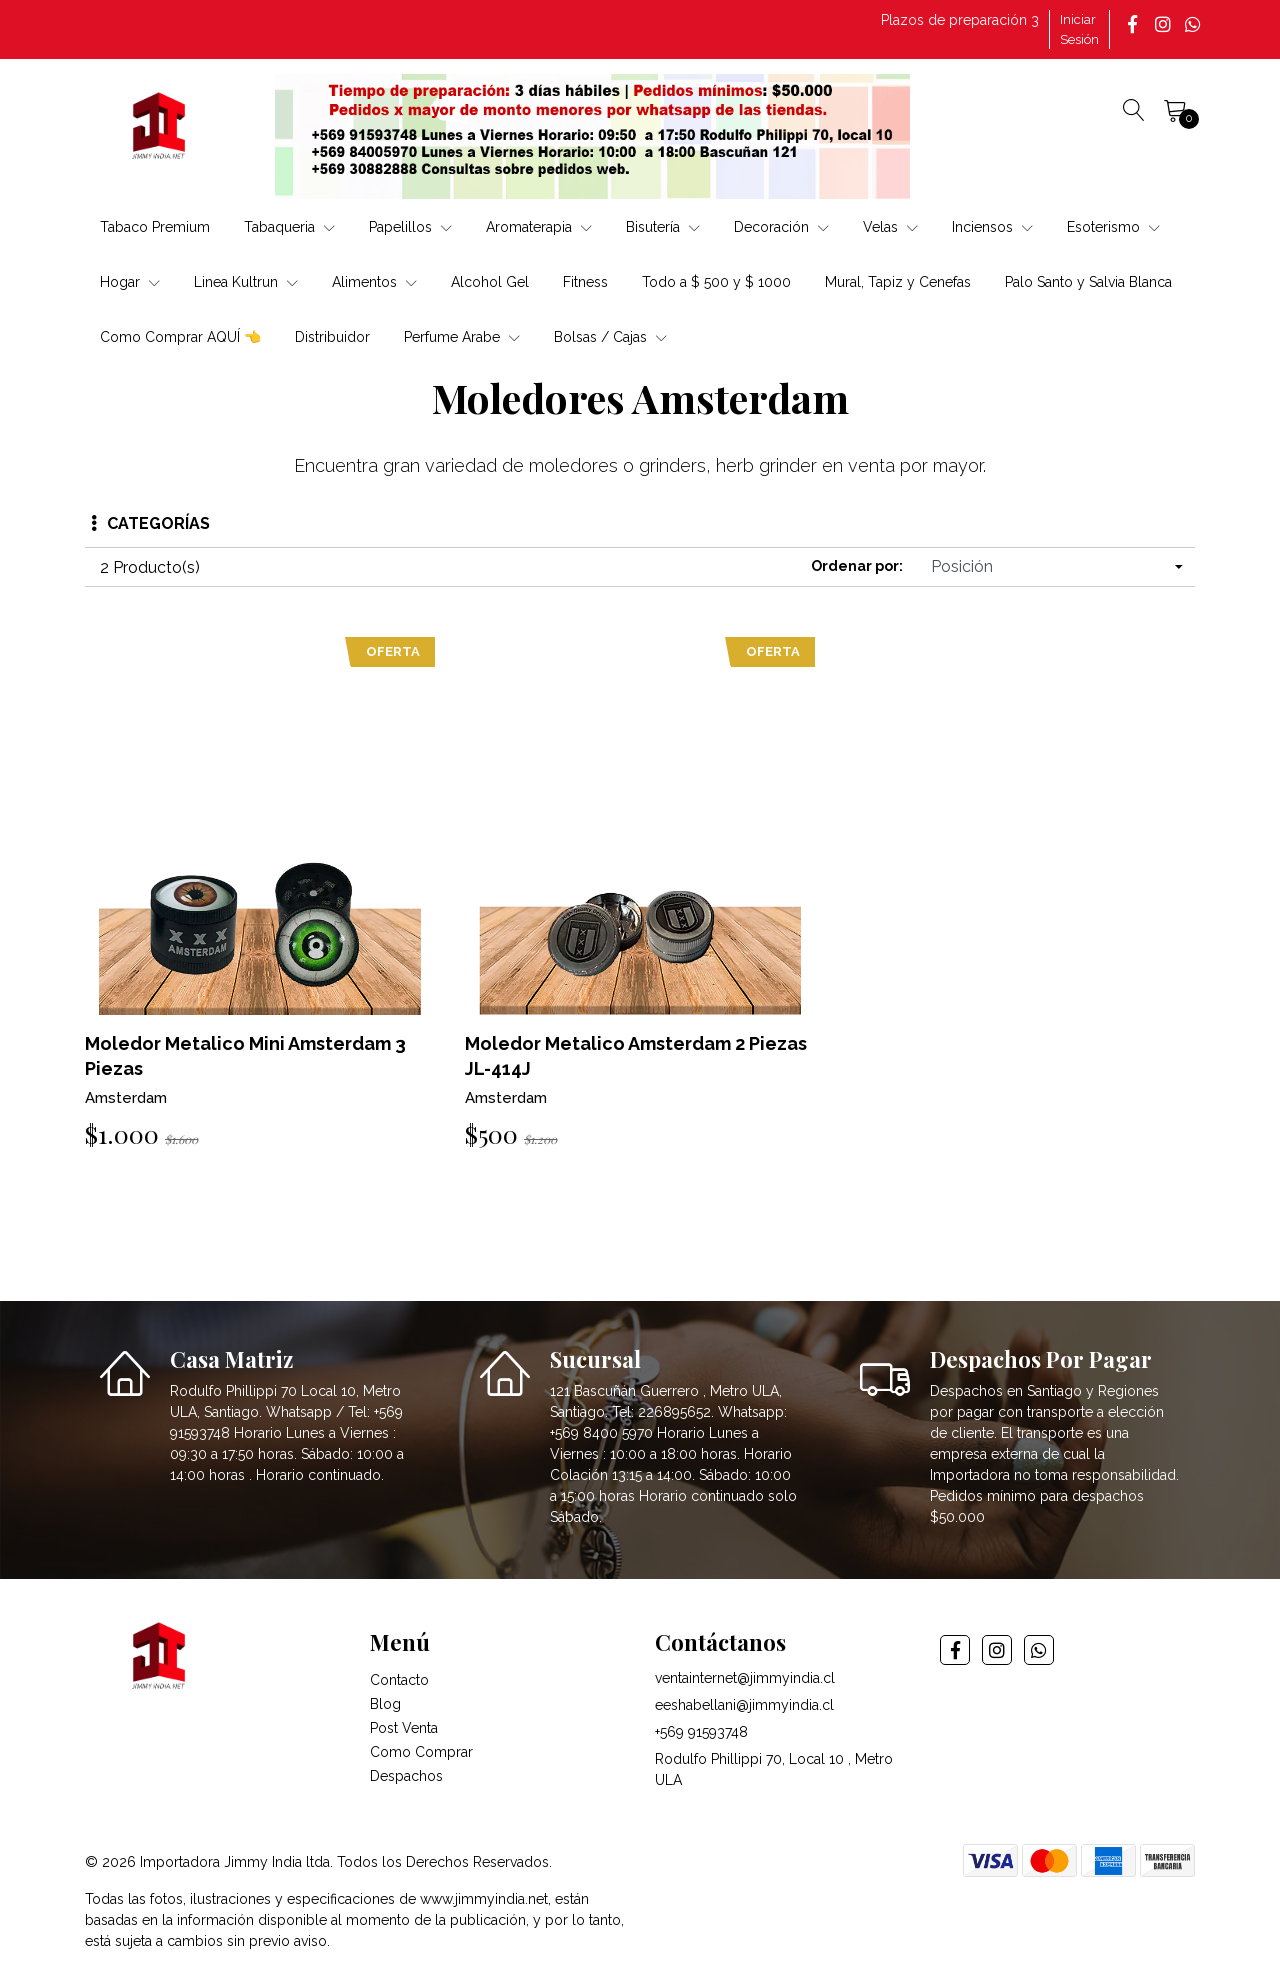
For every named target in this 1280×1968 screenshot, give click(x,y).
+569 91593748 (701, 1732)
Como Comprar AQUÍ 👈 (180, 337)
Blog (385, 1704)
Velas (890, 227)
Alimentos (374, 282)
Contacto (399, 1680)
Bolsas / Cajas (610, 337)
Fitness (585, 282)
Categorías (150, 523)
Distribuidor (332, 337)
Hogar (130, 282)
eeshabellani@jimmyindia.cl (744, 1705)
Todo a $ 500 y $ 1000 (716, 282)
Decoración (781, 227)
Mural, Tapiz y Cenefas (898, 282)
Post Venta (404, 1728)
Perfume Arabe (462, 337)
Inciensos (992, 227)
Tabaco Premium (155, 227)
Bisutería (663, 227)
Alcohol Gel (490, 282)
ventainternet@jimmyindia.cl (745, 1678)
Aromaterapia (539, 227)
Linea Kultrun (246, 282)
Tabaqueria (289, 227)
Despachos (406, 1776)
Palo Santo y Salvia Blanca (1088, 282)
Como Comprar (421, 1752)
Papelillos (410, 227)
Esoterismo (1113, 227)
